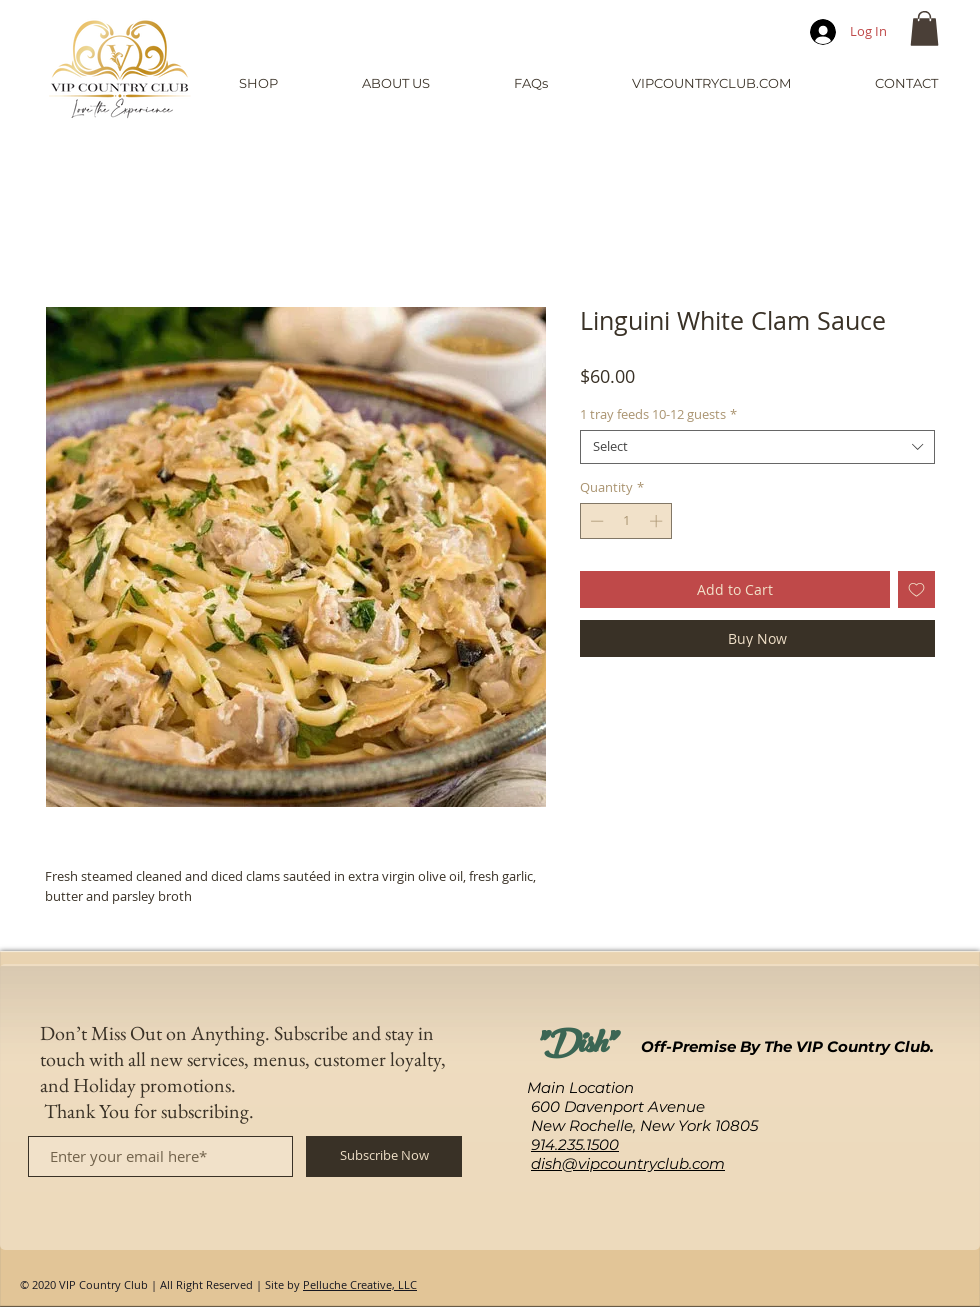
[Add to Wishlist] (916, 589)
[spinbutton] (626, 521)
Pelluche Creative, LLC (360, 1284)
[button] (924, 28)
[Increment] (658, 521)
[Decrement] (595, 521)
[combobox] (757, 447)
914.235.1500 (575, 1144)
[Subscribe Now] (384, 1156)
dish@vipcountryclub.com (628, 1163)
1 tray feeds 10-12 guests (658, 415)
